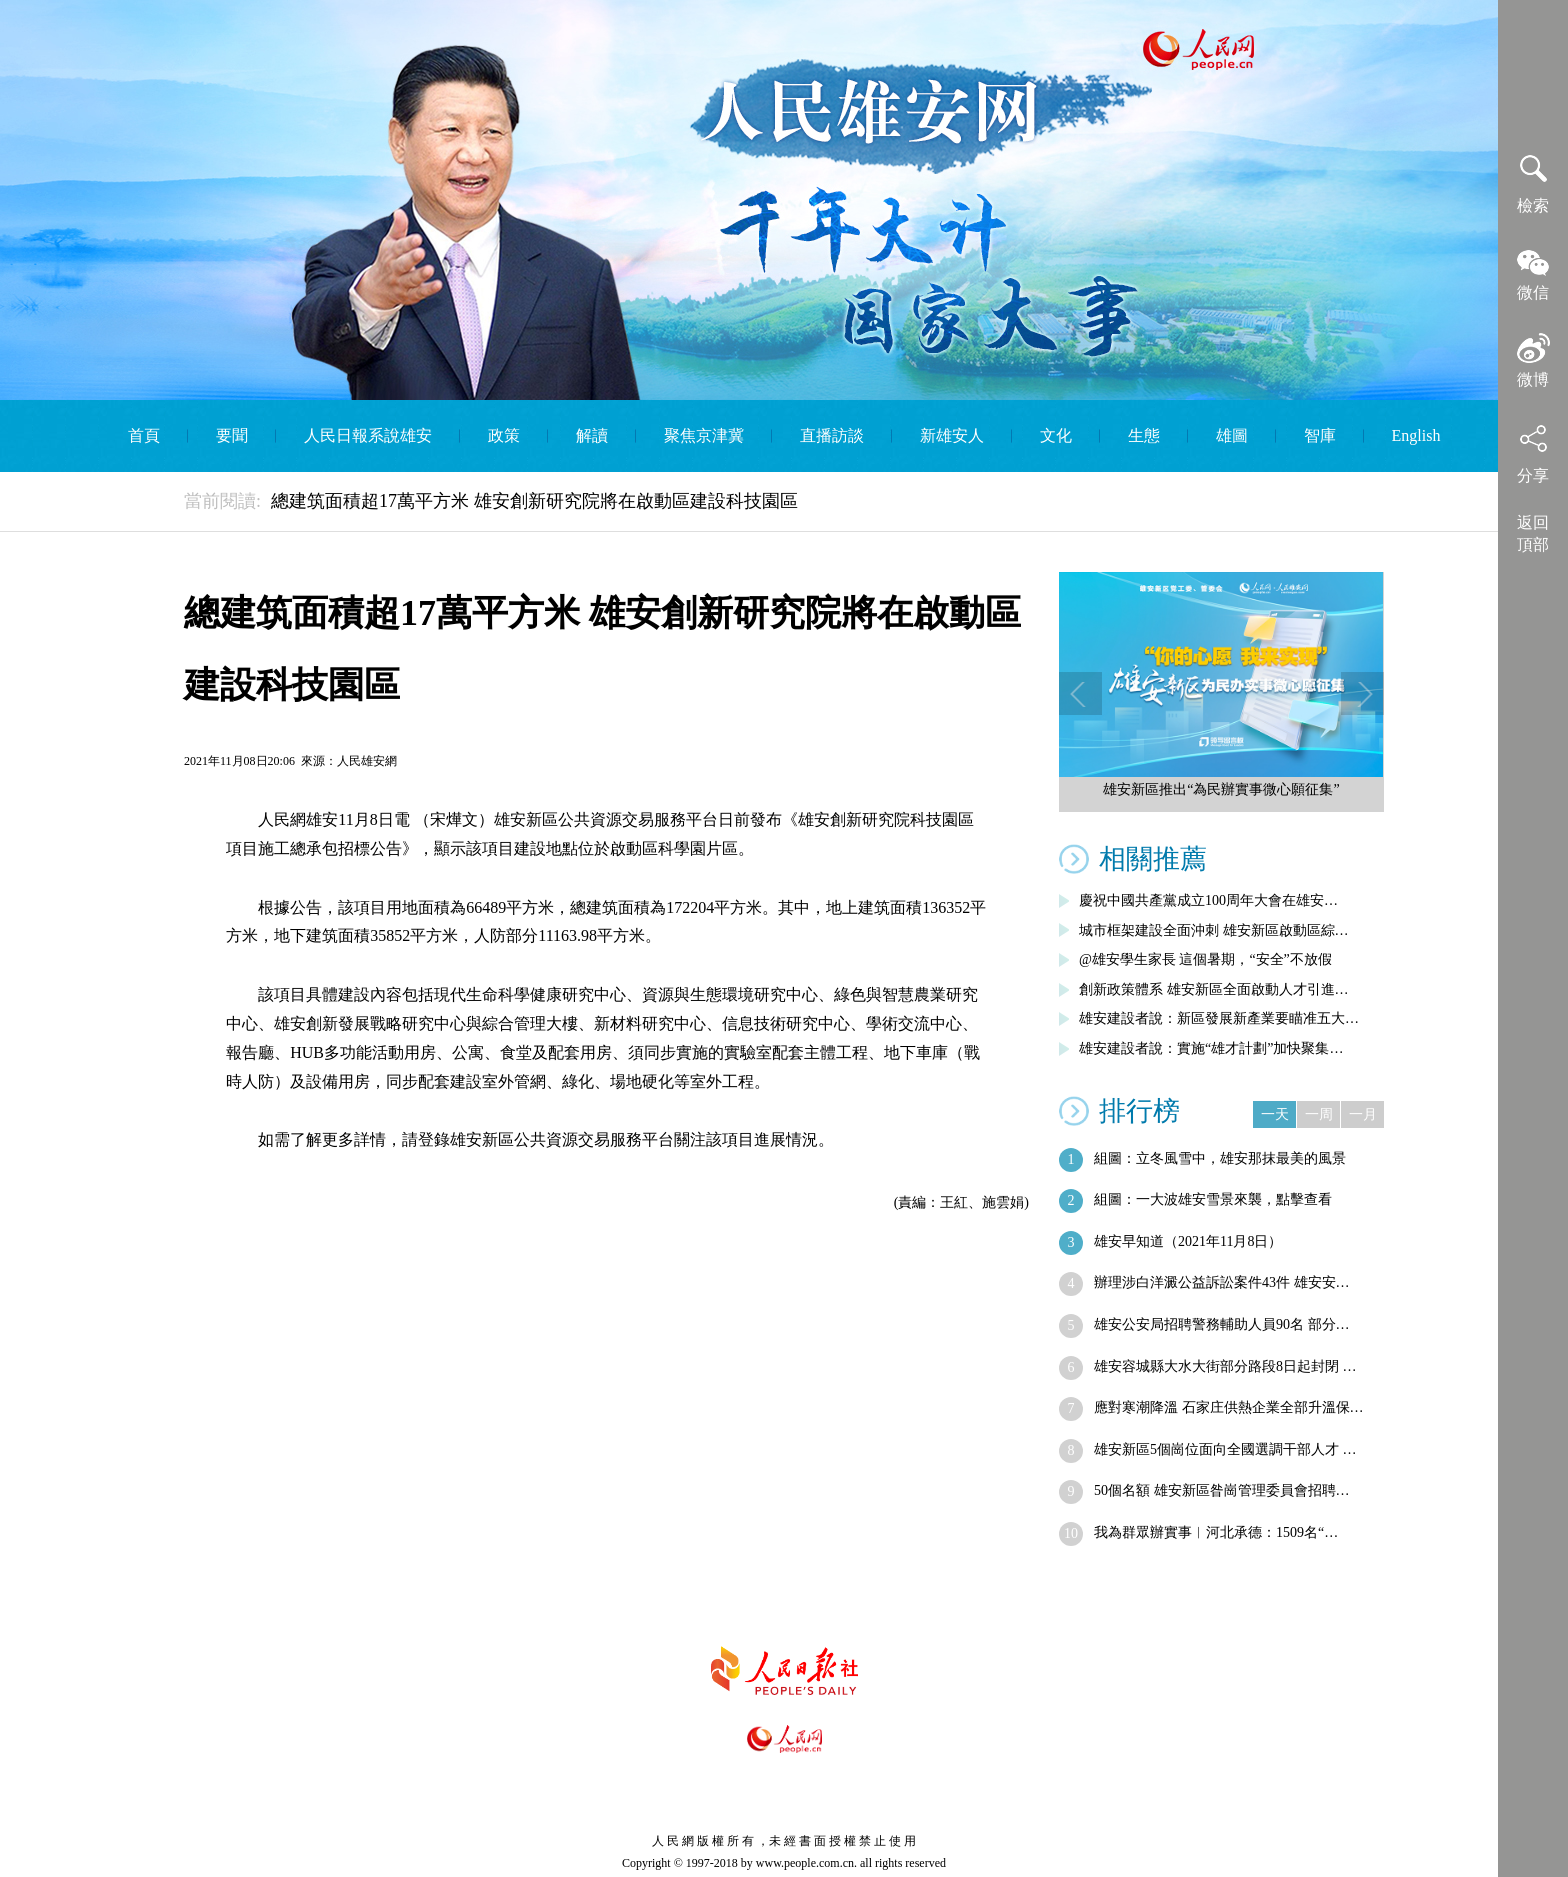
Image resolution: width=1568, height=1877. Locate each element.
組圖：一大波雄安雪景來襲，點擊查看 (1213, 1199)
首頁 (144, 435)
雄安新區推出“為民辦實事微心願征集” (1221, 789)
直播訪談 (832, 435)
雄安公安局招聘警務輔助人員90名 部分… (1222, 1324)
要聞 (232, 435)
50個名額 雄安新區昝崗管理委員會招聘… (1222, 1490)
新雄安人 (952, 435)
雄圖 (1232, 435)
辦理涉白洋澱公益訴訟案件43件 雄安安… (1222, 1282)
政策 (504, 435)
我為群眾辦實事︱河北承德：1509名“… (1216, 1532)
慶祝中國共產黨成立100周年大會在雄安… (1208, 900)
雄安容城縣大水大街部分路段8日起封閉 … (1225, 1366)
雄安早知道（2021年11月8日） (1188, 1241)
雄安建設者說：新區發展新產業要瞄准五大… (1219, 1018)
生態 (1144, 435)
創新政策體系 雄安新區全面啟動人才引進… (1214, 989)
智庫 (1320, 435)
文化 (1056, 435)
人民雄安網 (367, 761)
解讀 (592, 435)
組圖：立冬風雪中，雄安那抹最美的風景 (1220, 1158)
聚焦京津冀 (704, 435)
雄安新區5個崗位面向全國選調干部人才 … (1225, 1449)
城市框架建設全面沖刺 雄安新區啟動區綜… (1214, 930)
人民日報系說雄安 (368, 435)
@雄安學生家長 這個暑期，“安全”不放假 (1205, 959)
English (1416, 435)
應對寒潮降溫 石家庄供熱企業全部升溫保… (1229, 1407)
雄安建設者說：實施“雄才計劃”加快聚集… (1211, 1048)
